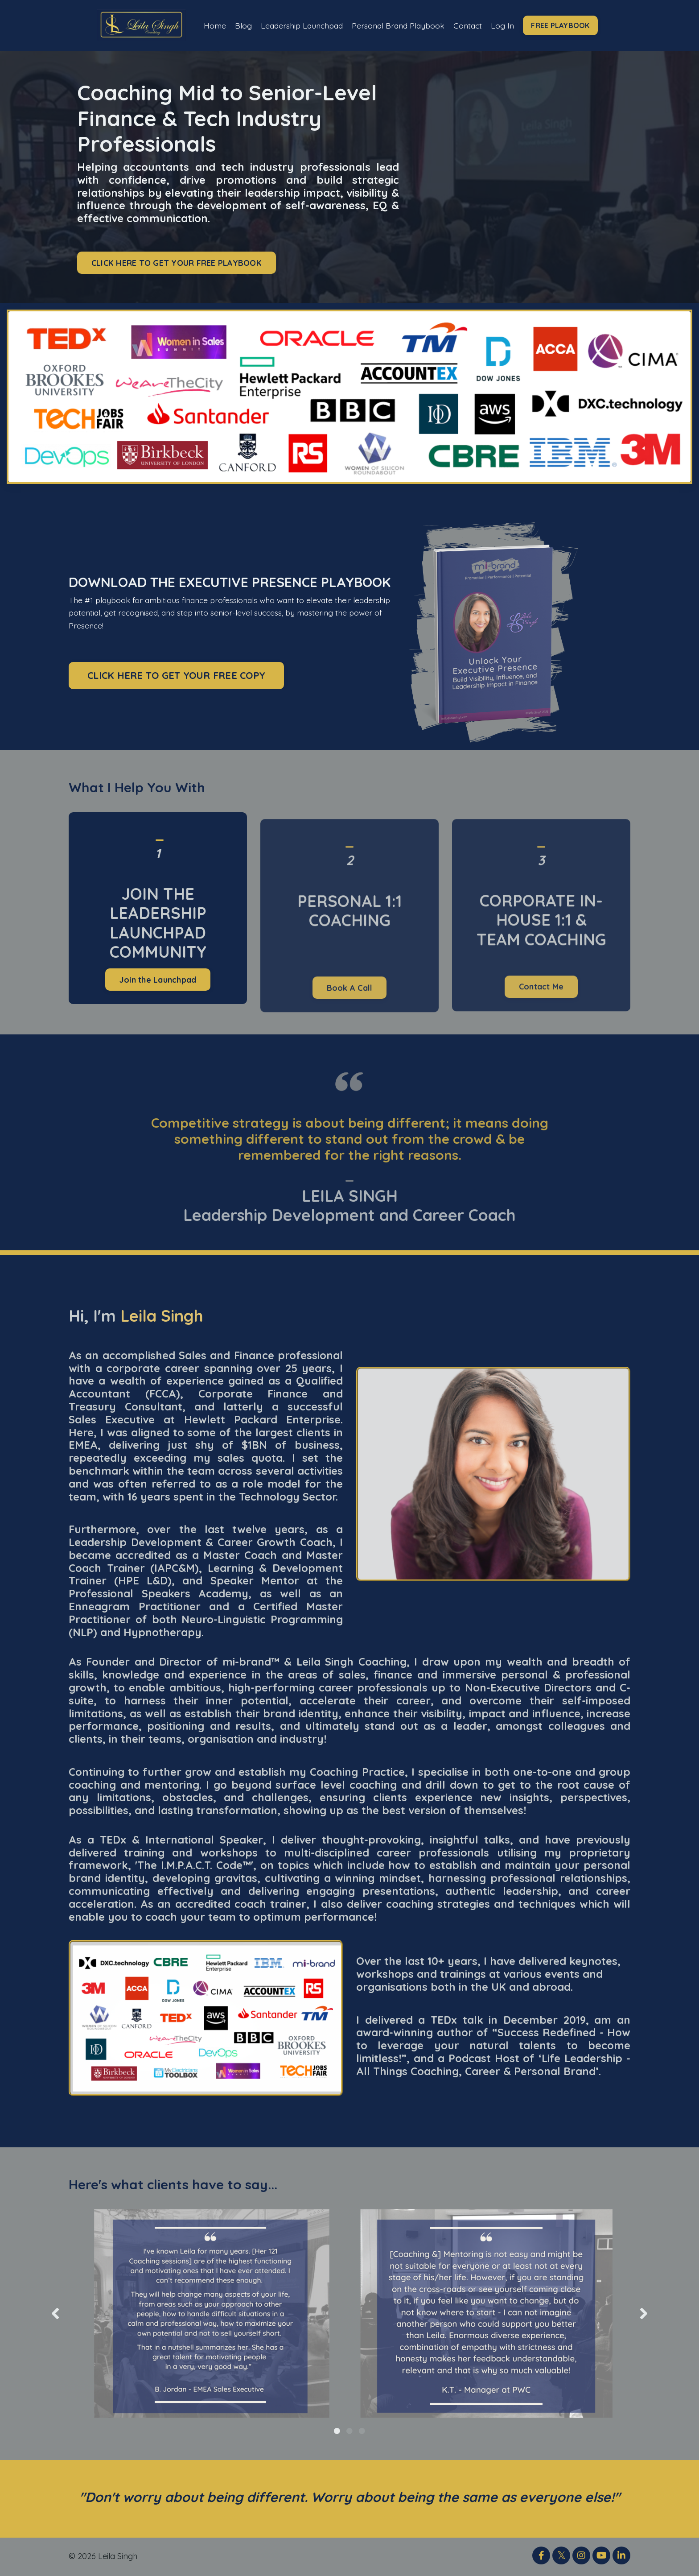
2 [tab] (349, 2431)
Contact (471, 25)
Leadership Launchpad (299, 25)
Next (643, 2314)
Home (210, 25)
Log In (506, 25)
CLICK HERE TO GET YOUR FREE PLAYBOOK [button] (176, 263)
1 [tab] (337, 2431)
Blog (238, 25)
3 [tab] (362, 2431)
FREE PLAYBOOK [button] (564, 25)
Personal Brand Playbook (399, 25)
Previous (55, 2314)
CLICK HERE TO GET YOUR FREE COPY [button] (176, 676)
